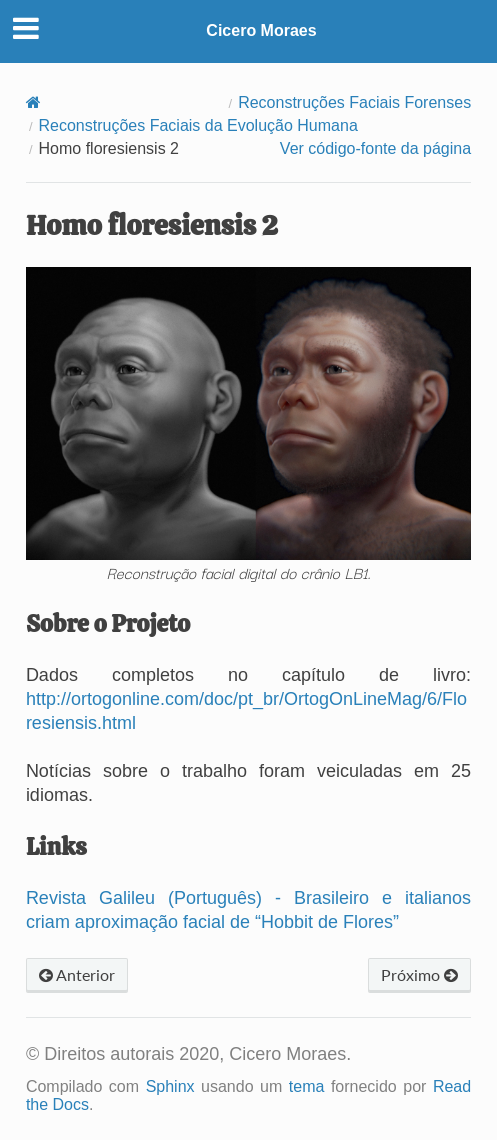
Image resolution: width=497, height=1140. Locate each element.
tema (307, 1086)
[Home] (33, 102)
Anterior (77, 974)
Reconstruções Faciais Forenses (354, 102)
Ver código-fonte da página (375, 148)
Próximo (419, 974)
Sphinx (170, 1086)
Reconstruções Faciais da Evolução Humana (198, 125)
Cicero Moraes (261, 30)
